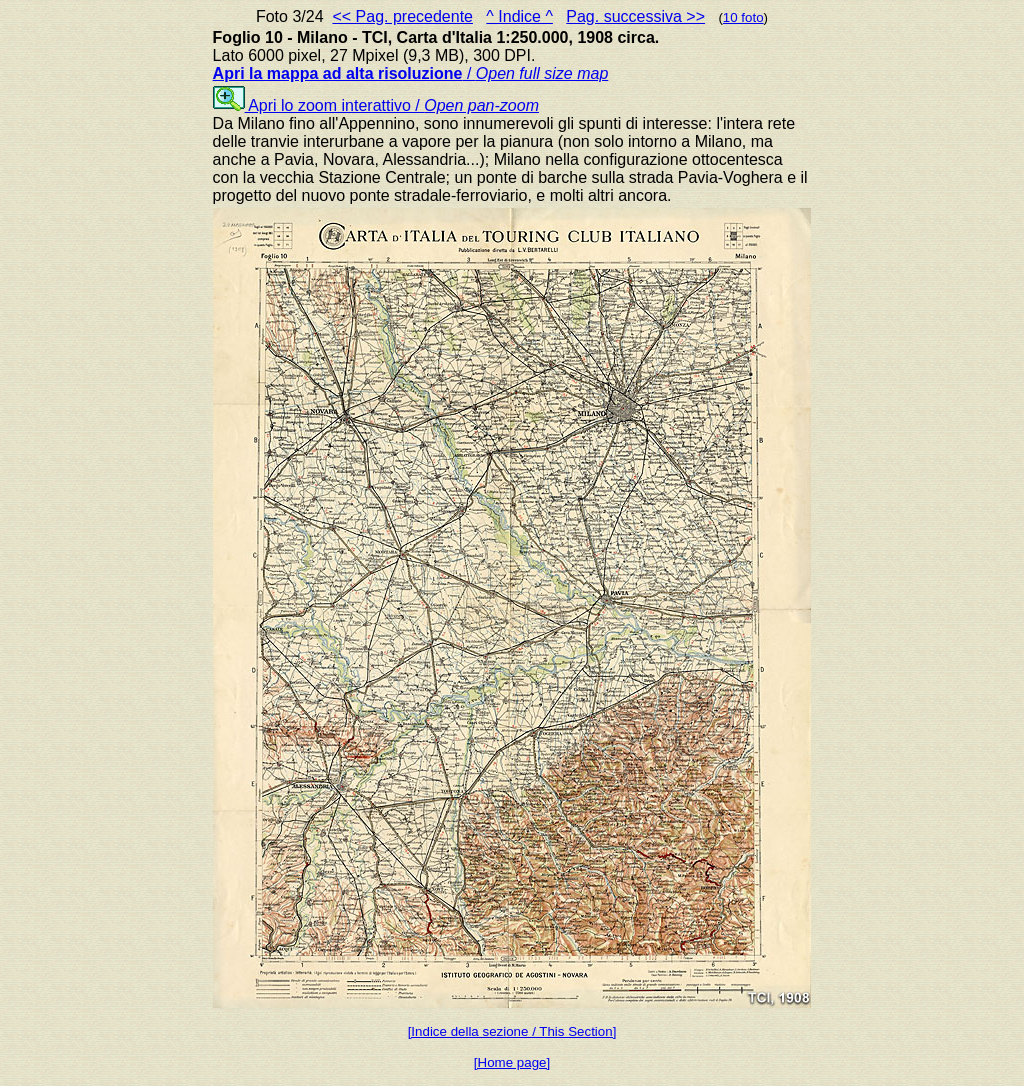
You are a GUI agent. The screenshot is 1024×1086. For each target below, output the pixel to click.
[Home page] (512, 1062)
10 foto (743, 17)
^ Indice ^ (519, 16)
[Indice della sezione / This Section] (512, 1031)
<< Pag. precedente (402, 16)
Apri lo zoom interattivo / (376, 105)
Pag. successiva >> (635, 16)
